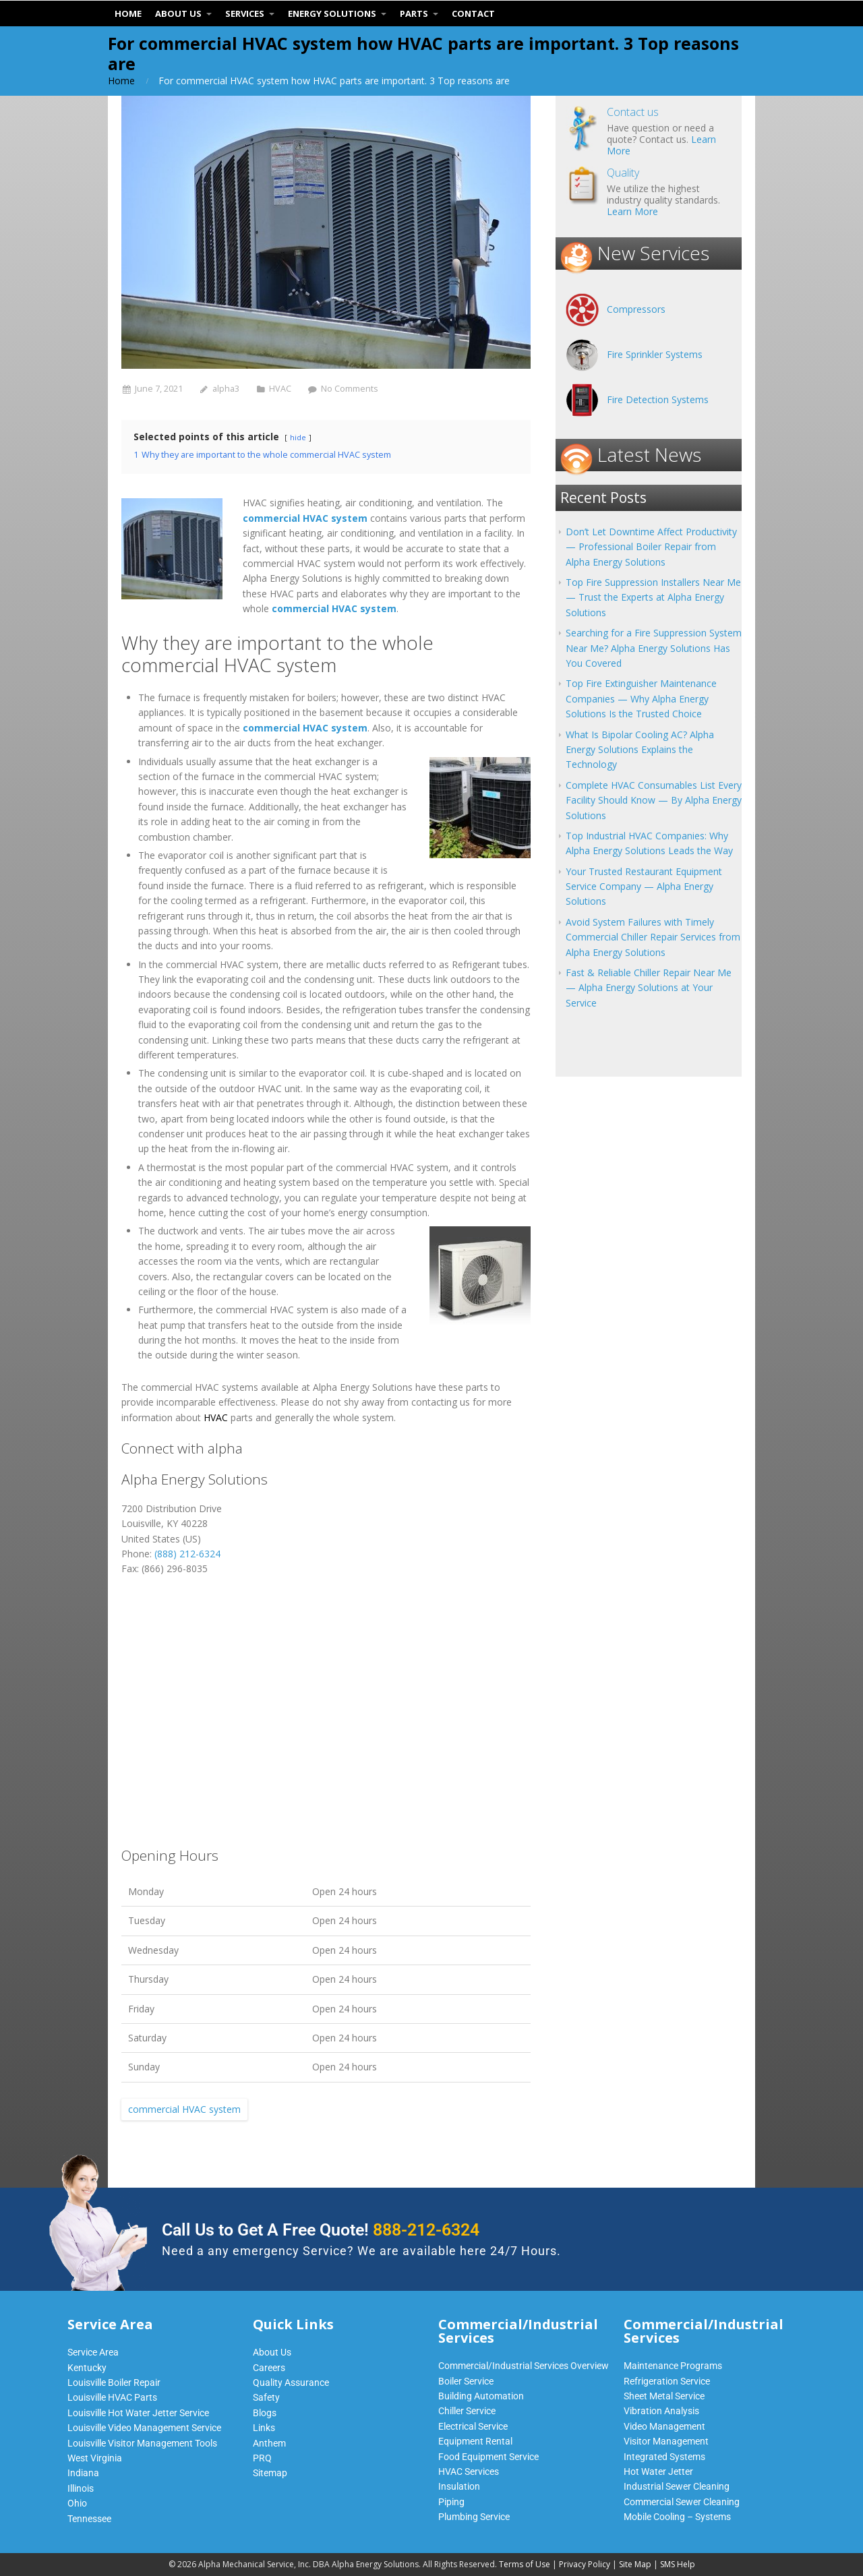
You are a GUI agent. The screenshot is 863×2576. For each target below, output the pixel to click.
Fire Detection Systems (658, 399)
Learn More (632, 211)
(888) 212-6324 (187, 1553)
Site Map (635, 2564)
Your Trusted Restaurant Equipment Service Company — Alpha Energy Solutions (644, 886)
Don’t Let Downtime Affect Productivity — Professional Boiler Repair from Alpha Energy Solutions (651, 546)
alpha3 (225, 388)
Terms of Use (524, 2564)
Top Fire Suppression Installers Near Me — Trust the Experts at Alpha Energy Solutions (653, 597)
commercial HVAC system (184, 2109)
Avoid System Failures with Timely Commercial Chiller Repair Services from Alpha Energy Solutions (653, 937)
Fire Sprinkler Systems (655, 354)
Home (121, 80)
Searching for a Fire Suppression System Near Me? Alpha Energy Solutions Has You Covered (654, 647)
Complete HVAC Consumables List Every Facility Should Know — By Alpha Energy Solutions (654, 800)
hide (298, 437)
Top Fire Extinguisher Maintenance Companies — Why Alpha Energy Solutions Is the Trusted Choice (641, 698)
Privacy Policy (584, 2564)
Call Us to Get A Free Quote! (320, 2230)
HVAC (280, 388)
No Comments (349, 388)
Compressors (636, 309)
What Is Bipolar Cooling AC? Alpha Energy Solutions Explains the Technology (640, 749)
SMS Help (677, 2564)
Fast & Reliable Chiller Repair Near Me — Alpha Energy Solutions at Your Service (649, 987)
